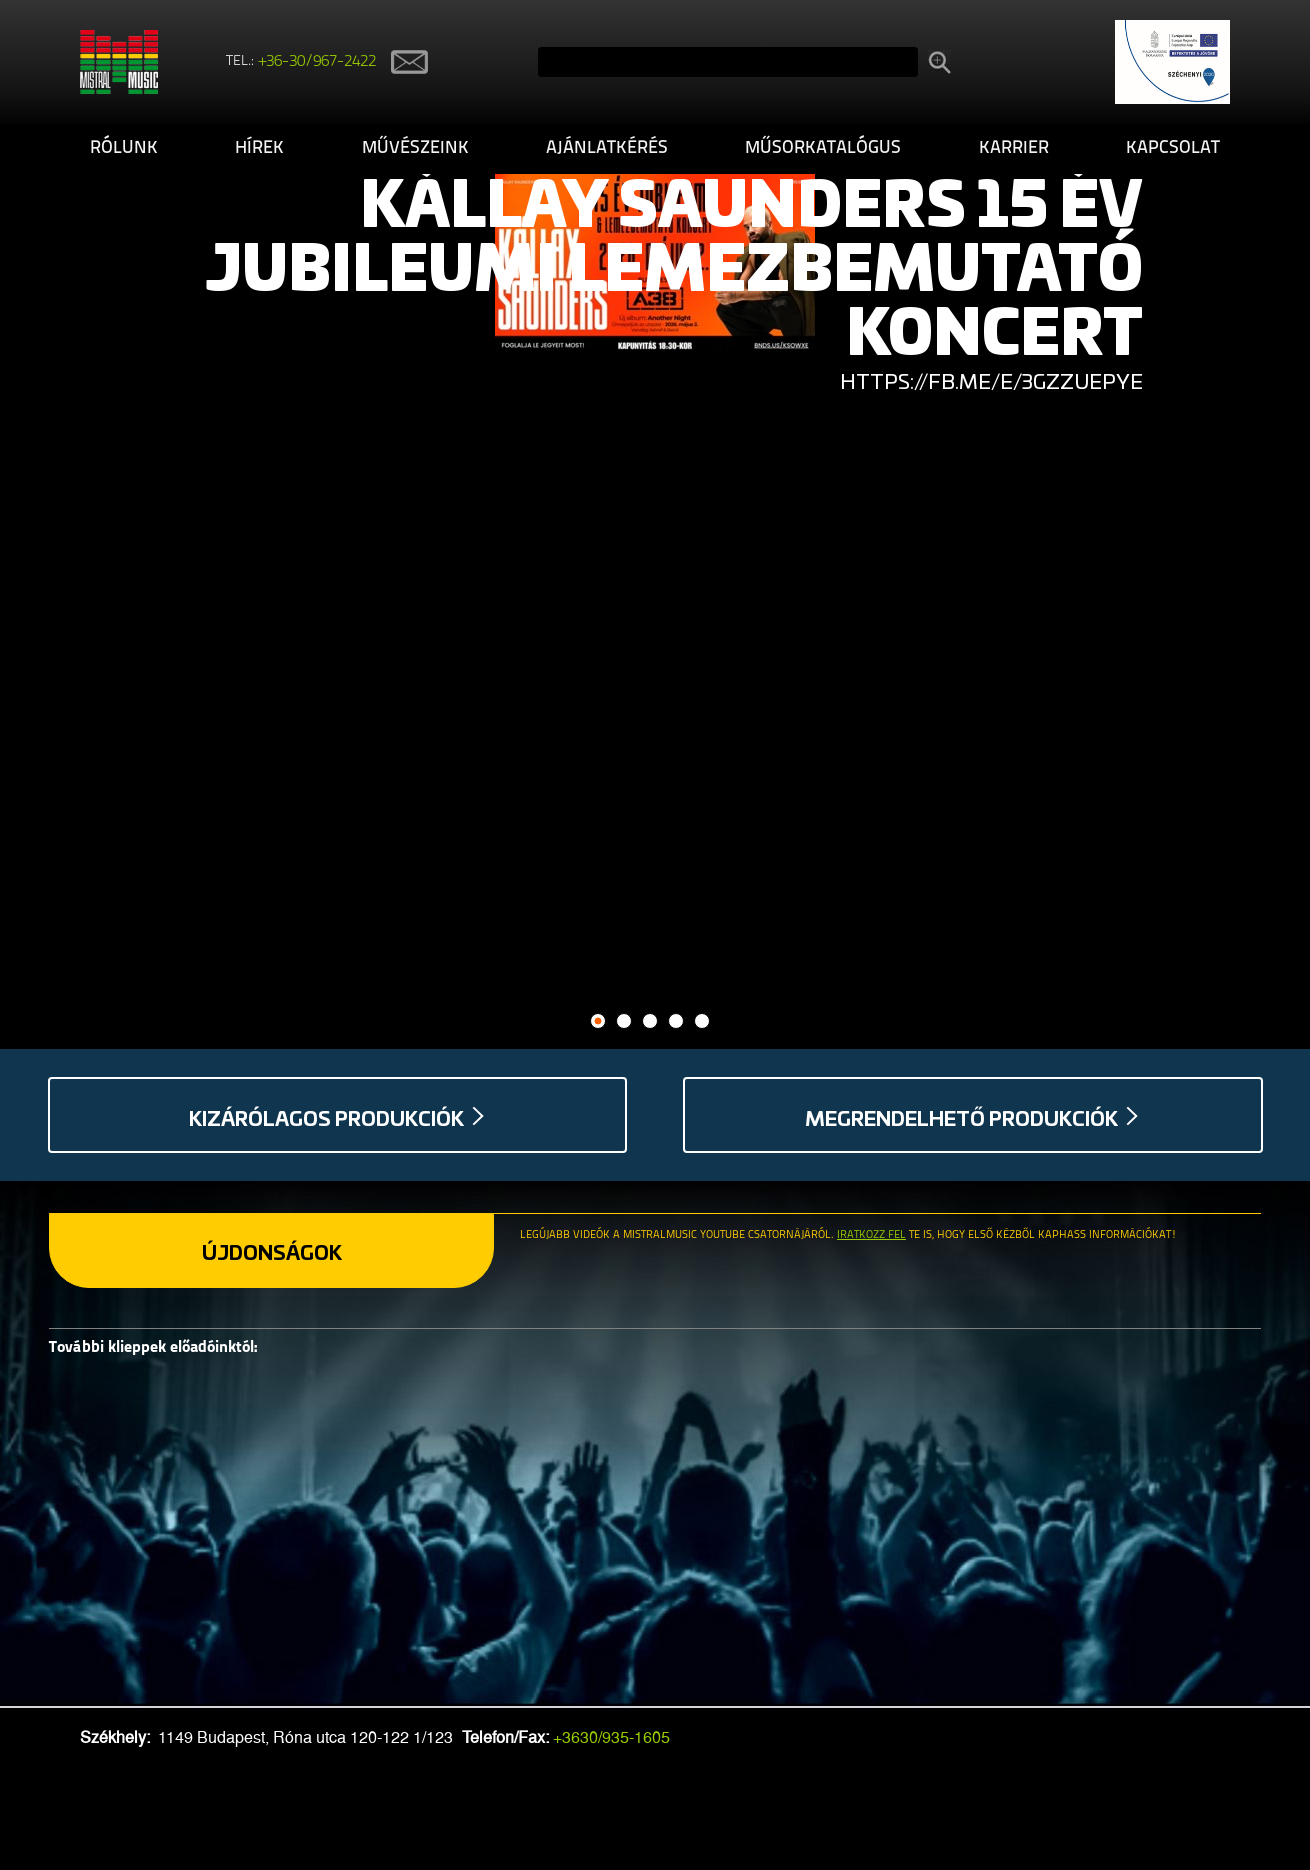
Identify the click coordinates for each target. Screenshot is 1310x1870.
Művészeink (415, 148)
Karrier (1014, 148)
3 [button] (650, 1021)
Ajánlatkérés (607, 148)
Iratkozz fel (871, 1235)
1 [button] (598, 1021)
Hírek (259, 148)
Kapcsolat (1173, 148)
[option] (655, 264)
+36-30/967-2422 (317, 62)
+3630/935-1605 (611, 1737)
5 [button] (702, 1021)
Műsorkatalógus (823, 148)
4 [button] (676, 1021)
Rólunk (124, 148)
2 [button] (624, 1021)
